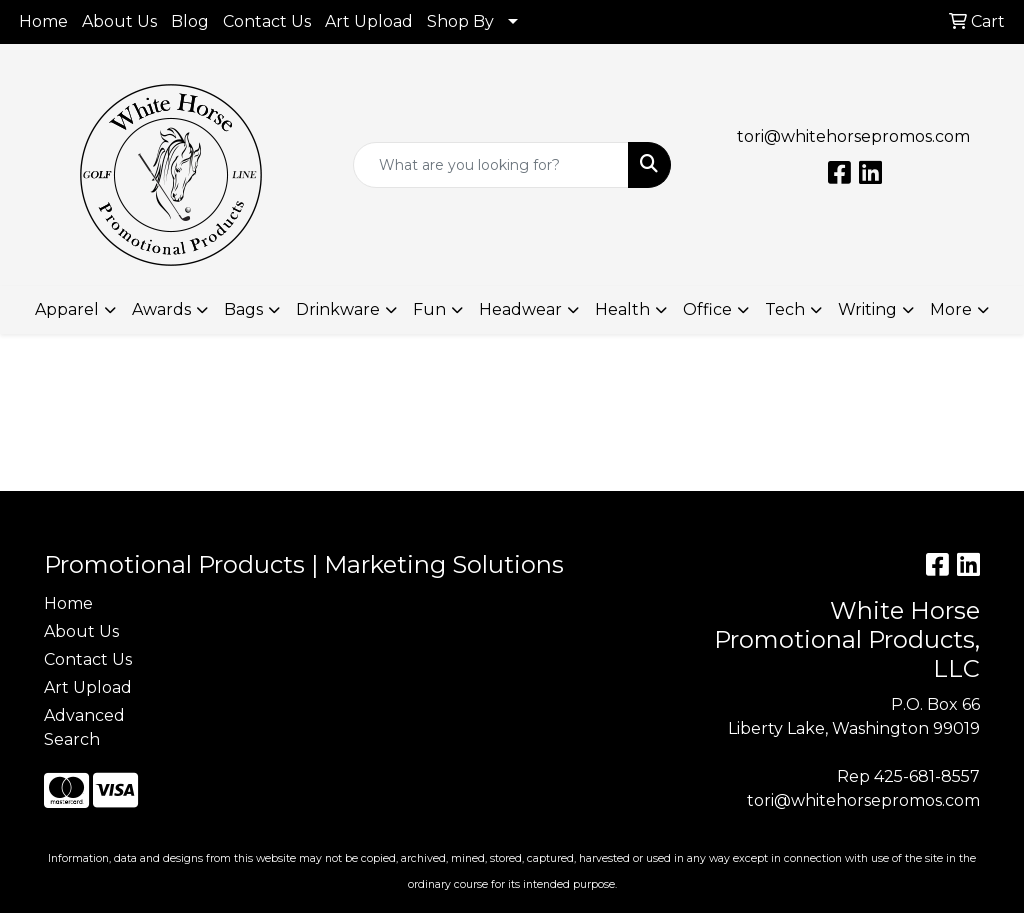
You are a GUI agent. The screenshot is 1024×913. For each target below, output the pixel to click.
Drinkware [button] (338, 309)
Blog (190, 21)
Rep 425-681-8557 (908, 776)
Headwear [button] (520, 309)
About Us (119, 21)
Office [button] (707, 309)
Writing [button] (867, 309)
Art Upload (369, 21)
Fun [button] (429, 309)
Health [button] (622, 309)
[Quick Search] (490, 165)
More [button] (951, 309)
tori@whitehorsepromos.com (853, 136)
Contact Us (267, 21)
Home (43, 21)
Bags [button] (243, 309)
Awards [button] (161, 309)
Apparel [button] (67, 309)
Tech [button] (785, 309)
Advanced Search (84, 727)
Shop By (460, 21)
